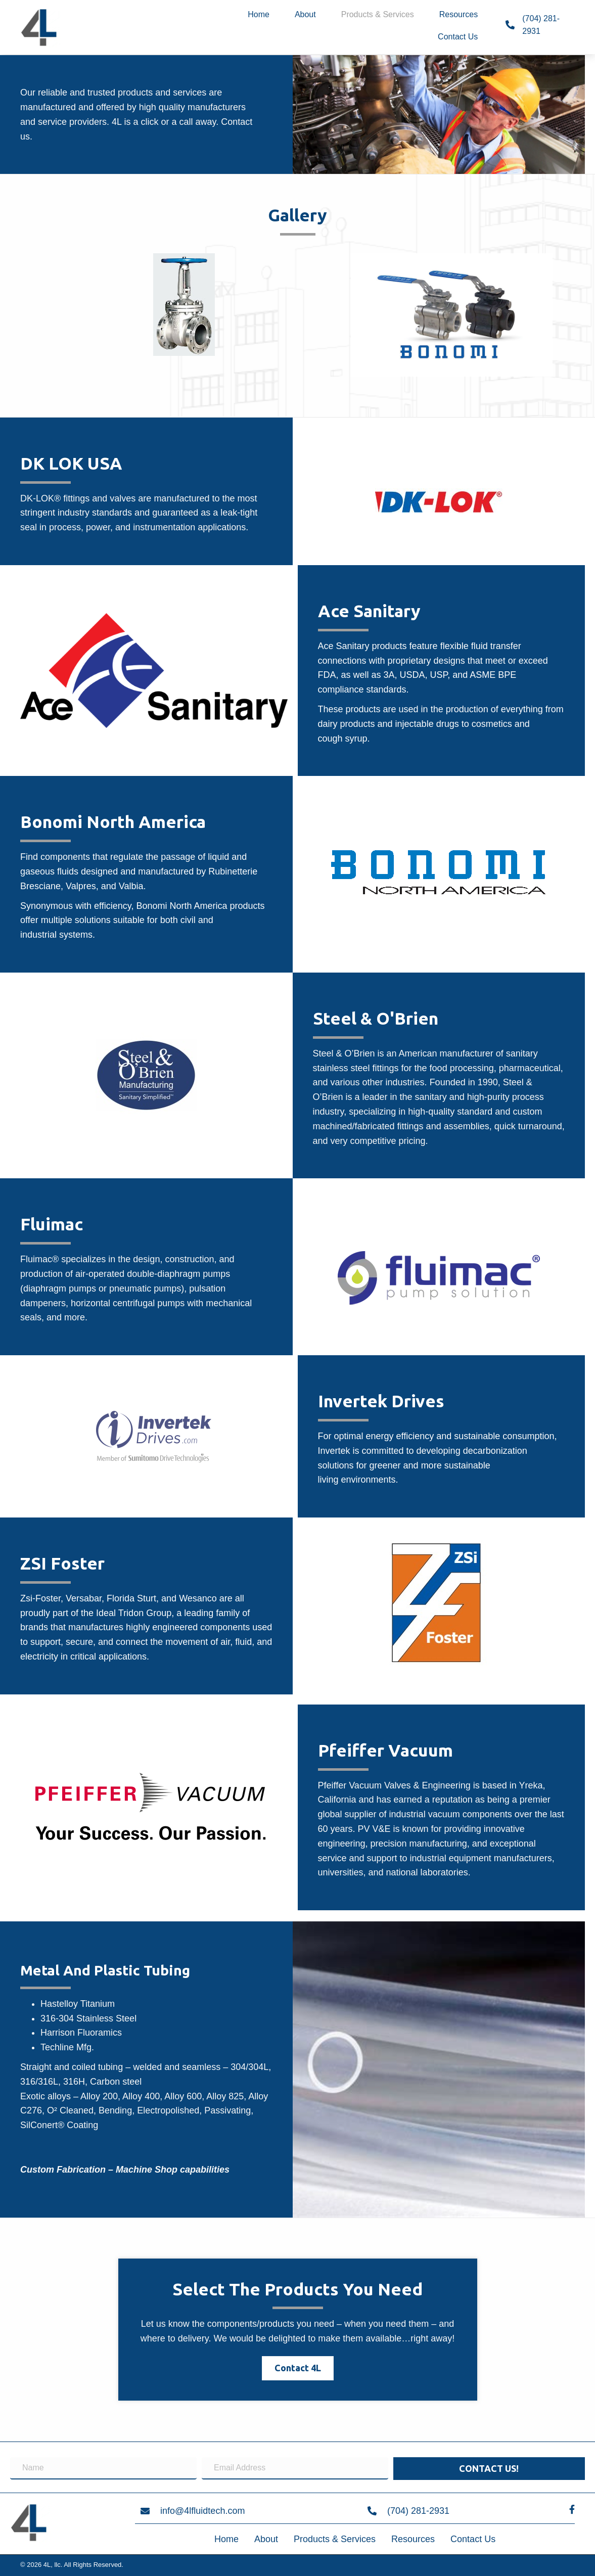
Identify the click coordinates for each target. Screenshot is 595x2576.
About (266, 2539)
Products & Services (335, 2539)
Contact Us (472, 2539)
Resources (413, 2539)
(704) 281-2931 (418, 2511)
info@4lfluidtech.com (202, 2511)
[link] (258, 16)
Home (226, 2539)
